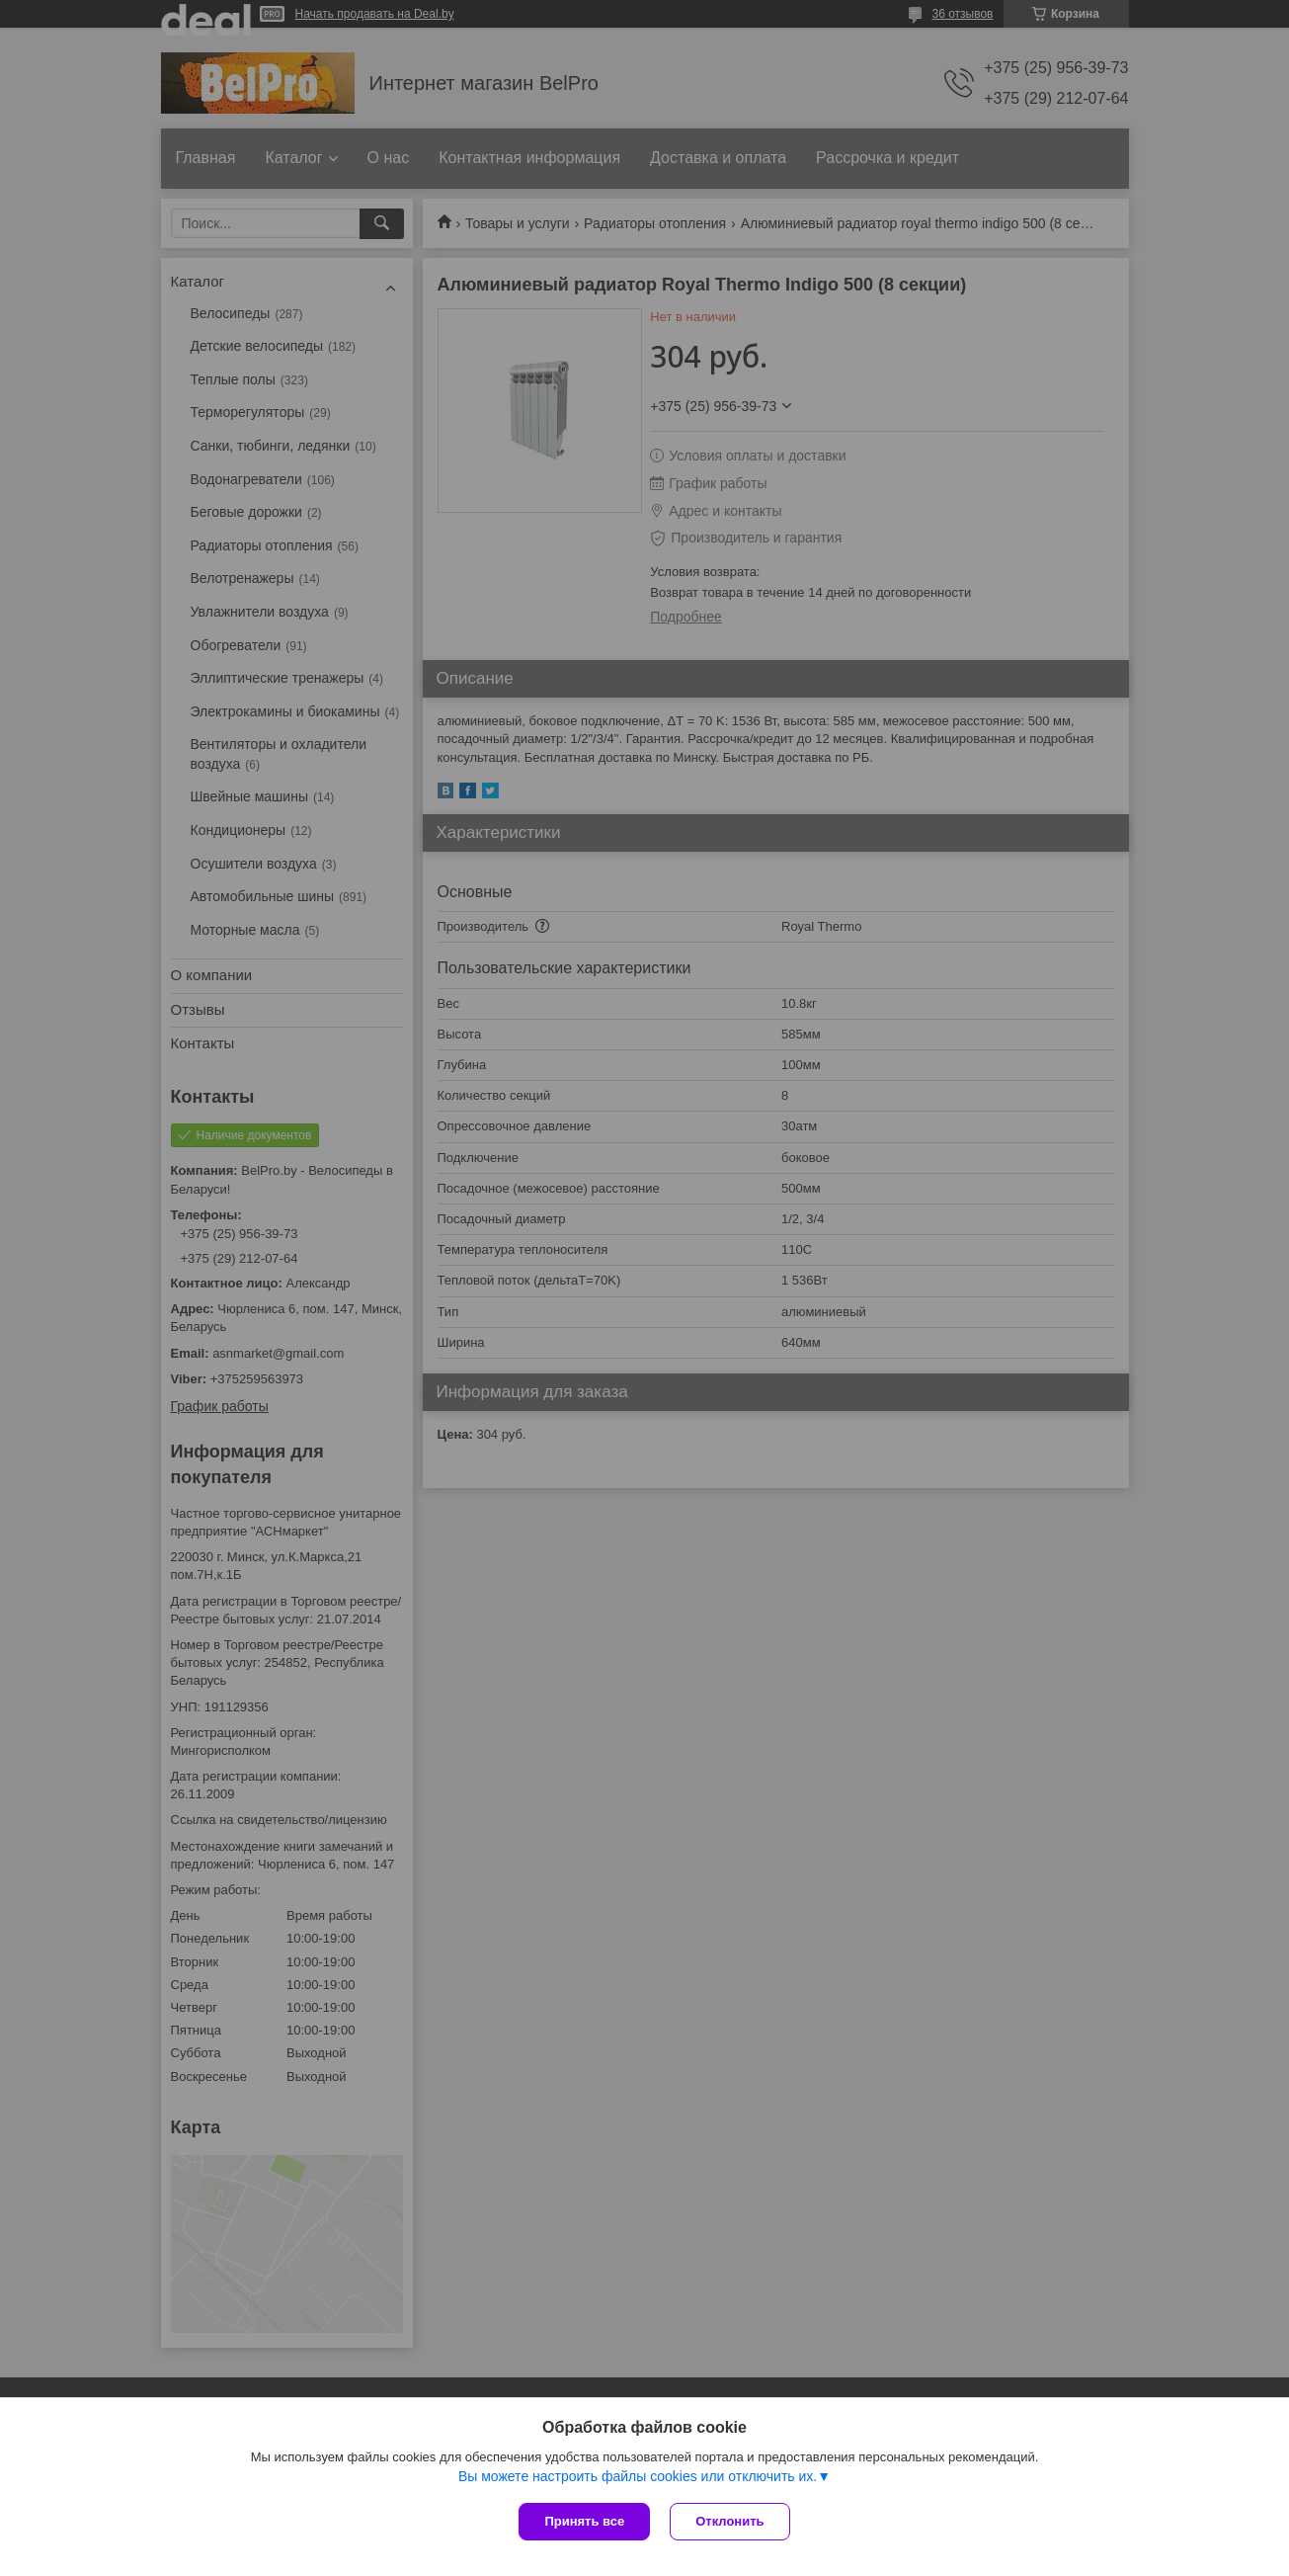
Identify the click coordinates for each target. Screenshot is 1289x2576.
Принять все (584, 2521)
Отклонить (729, 2521)
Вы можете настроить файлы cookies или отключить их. (637, 2476)
